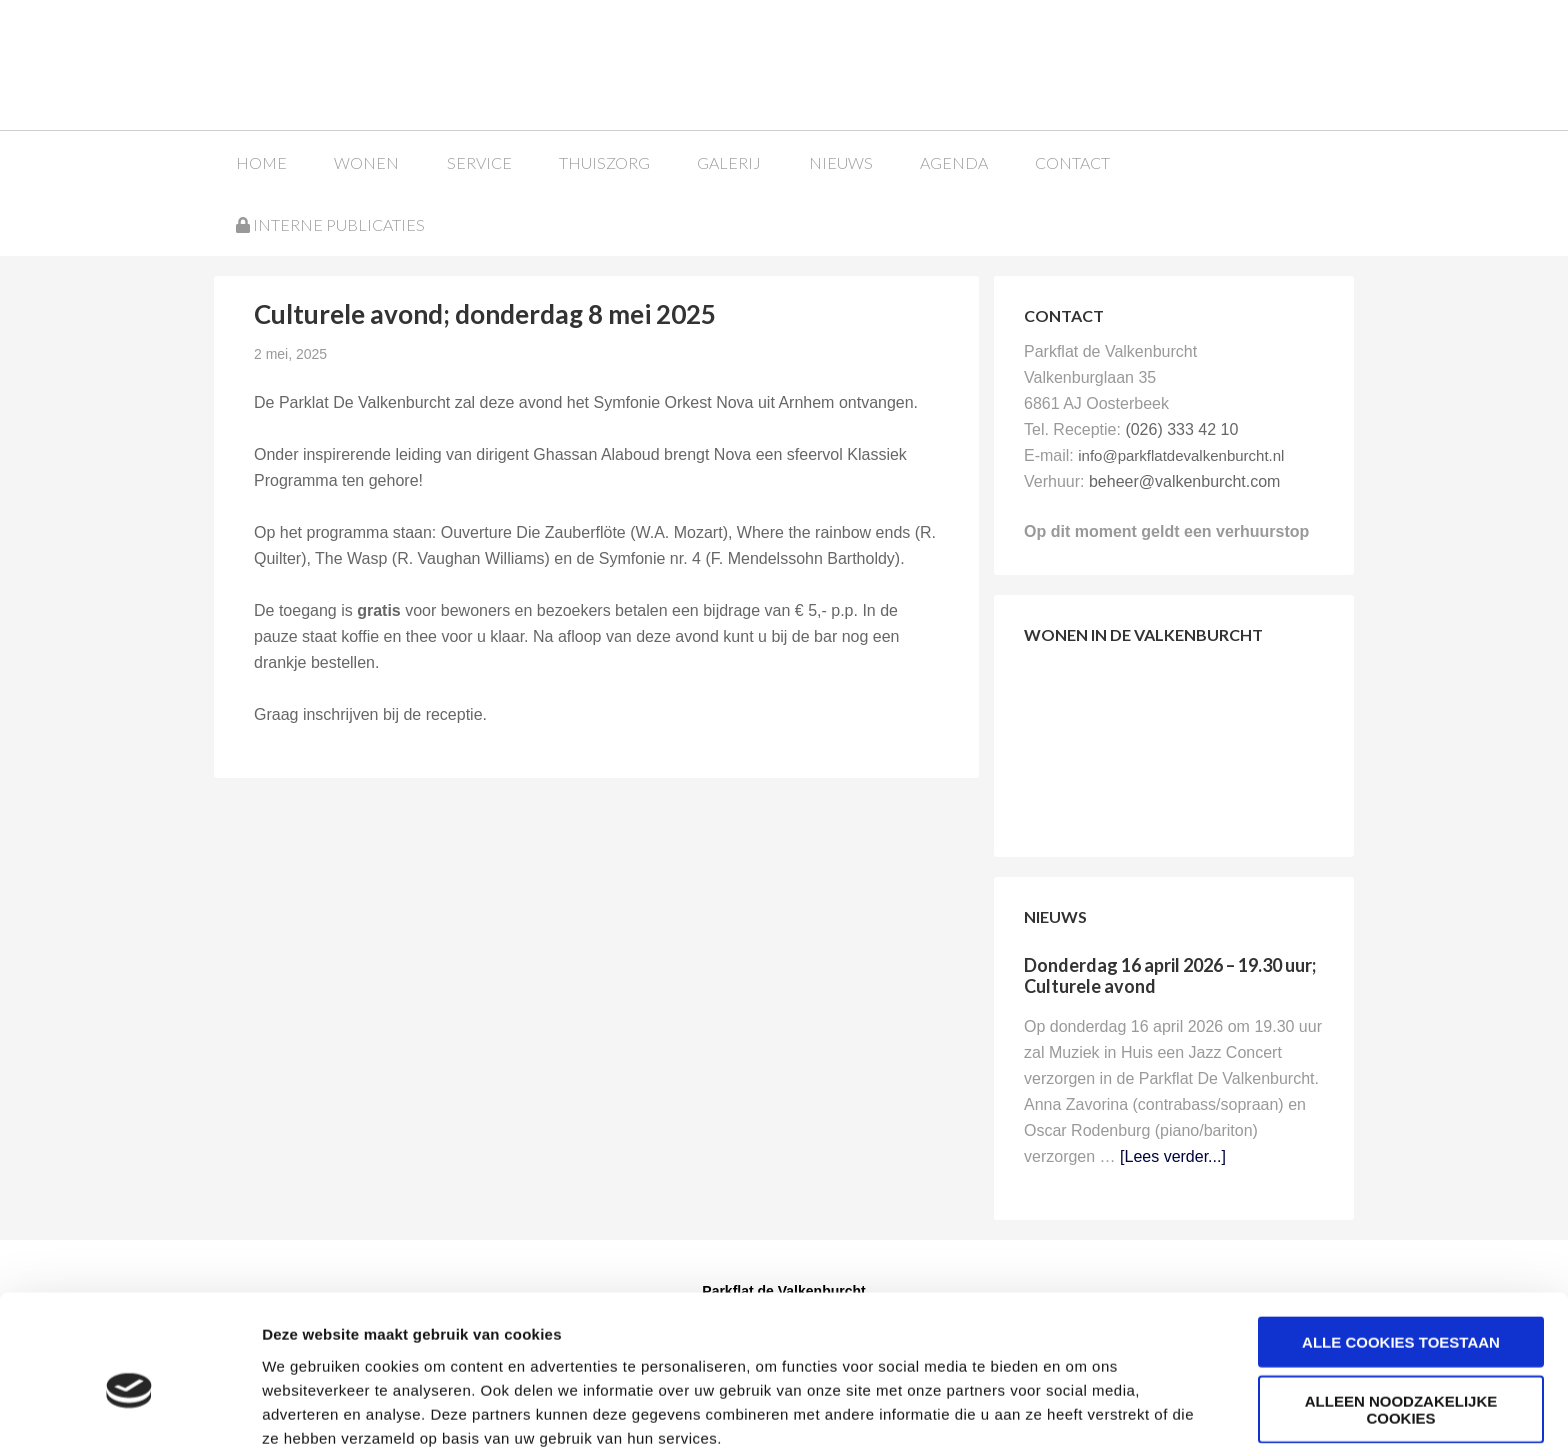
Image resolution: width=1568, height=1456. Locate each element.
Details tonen (1080, 1416)
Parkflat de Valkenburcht (367, 62)
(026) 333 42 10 (1181, 428)
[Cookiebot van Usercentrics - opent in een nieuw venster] (129, 1417)
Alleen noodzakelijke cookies (1401, 1324)
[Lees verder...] (1173, 1155)
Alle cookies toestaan (1401, 1256)
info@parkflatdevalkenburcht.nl (1181, 454)
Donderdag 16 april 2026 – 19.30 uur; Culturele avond (1170, 975)
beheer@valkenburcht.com (1184, 480)
